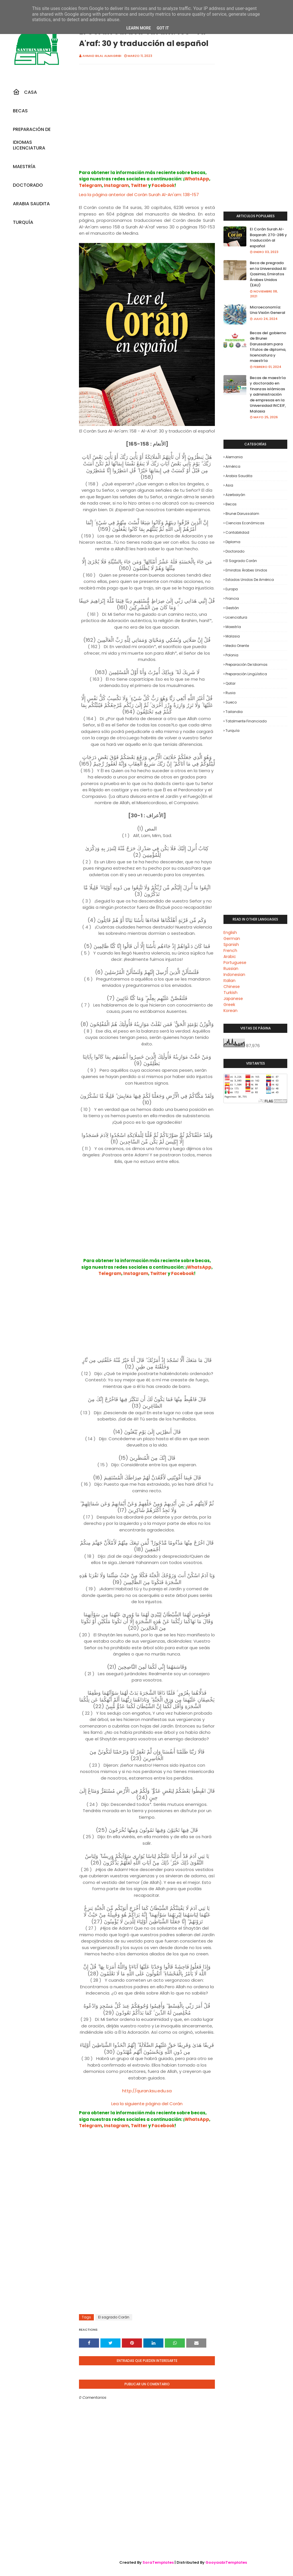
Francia (232, 598)
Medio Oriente (237, 645)
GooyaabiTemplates (226, 2562)
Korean (230, 1010)
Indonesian (234, 974)
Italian (229, 980)
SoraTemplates (158, 2562)
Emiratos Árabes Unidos (246, 570)
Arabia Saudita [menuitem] (31, 203)
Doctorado (234, 551)
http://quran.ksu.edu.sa (147, 2091)
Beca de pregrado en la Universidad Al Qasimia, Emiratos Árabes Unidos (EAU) (268, 274)
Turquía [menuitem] (23, 222)
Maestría (233, 626)
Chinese (231, 986)
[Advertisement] (147, 123)
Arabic (229, 956)
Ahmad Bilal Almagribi (101, 55)
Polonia (231, 655)
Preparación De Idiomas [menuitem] (32, 131)
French (230, 950)
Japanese (233, 998)
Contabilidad (237, 532)
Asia (229, 485)
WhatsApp (197, 179)
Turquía (232, 730)
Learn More (138, 28)
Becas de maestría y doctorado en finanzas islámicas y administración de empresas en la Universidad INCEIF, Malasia (268, 394)
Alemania (234, 457)
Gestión (232, 607)
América (232, 466)
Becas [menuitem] (20, 110)
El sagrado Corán (113, 2317)
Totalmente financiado (246, 721)
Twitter (139, 185)
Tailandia (234, 711)
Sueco (231, 702)
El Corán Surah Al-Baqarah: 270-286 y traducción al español (268, 237)
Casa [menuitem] (25, 92)
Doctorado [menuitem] (28, 185)
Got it (163, 28)
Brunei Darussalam (242, 513)
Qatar (230, 683)
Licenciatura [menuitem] (29, 148)
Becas (231, 504)
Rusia (230, 692)
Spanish (231, 944)
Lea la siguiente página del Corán (147, 2104)
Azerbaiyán (235, 494)
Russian (230, 968)
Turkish (230, 992)
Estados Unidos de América (249, 579)
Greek (229, 1004)
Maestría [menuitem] (24, 166)
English (230, 932)
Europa (231, 589)
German (231, 938)
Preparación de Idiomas (246, 664)
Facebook (163, 185)
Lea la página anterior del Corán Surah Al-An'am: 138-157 (139, 195)
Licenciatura (236, 617)
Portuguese (234, 962)
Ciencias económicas (244, 523)
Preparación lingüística (246, 674)
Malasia (232, 636)
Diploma (232, 541)
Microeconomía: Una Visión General (267, 310)
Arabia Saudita (238, 475)
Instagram (116, 185)
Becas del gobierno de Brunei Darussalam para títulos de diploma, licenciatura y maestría (268, 347)
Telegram (90, 185)
